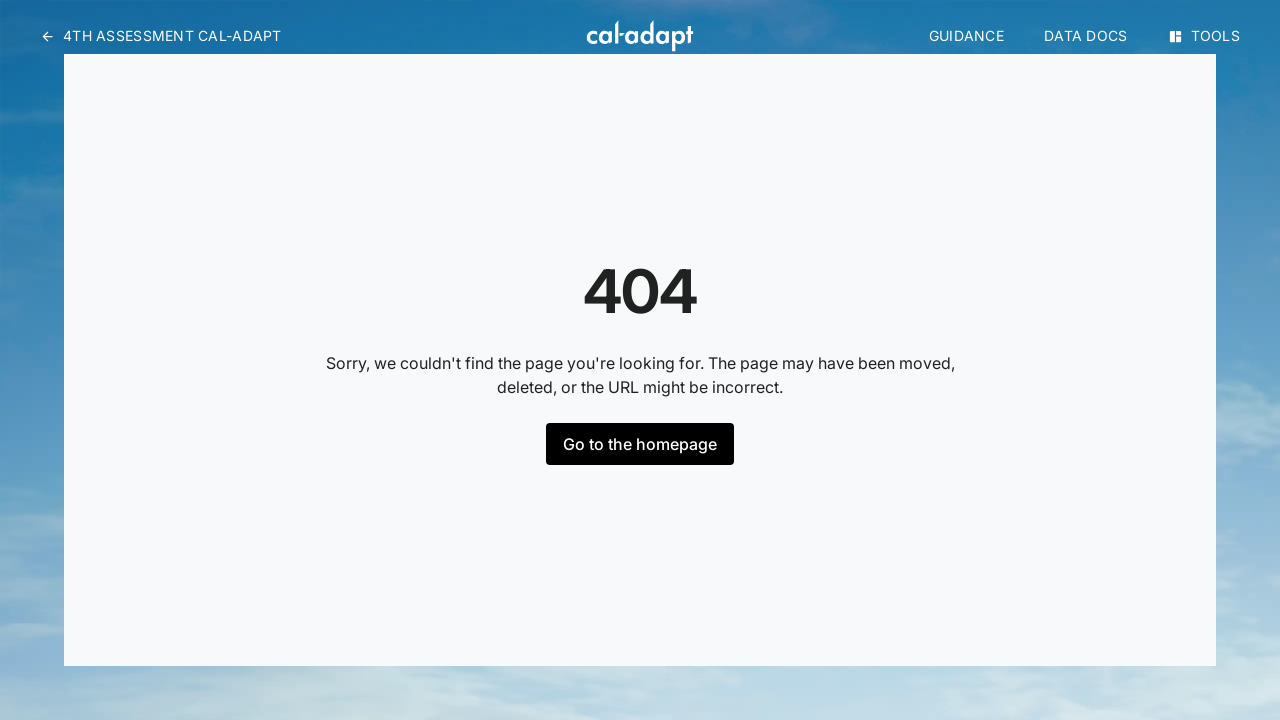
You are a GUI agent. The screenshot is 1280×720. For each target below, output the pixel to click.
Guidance (966, 35)
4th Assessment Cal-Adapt (161, 35)
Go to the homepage (640, 444)
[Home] (639, 36)
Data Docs (1086, 35)
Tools (1204, 35)
